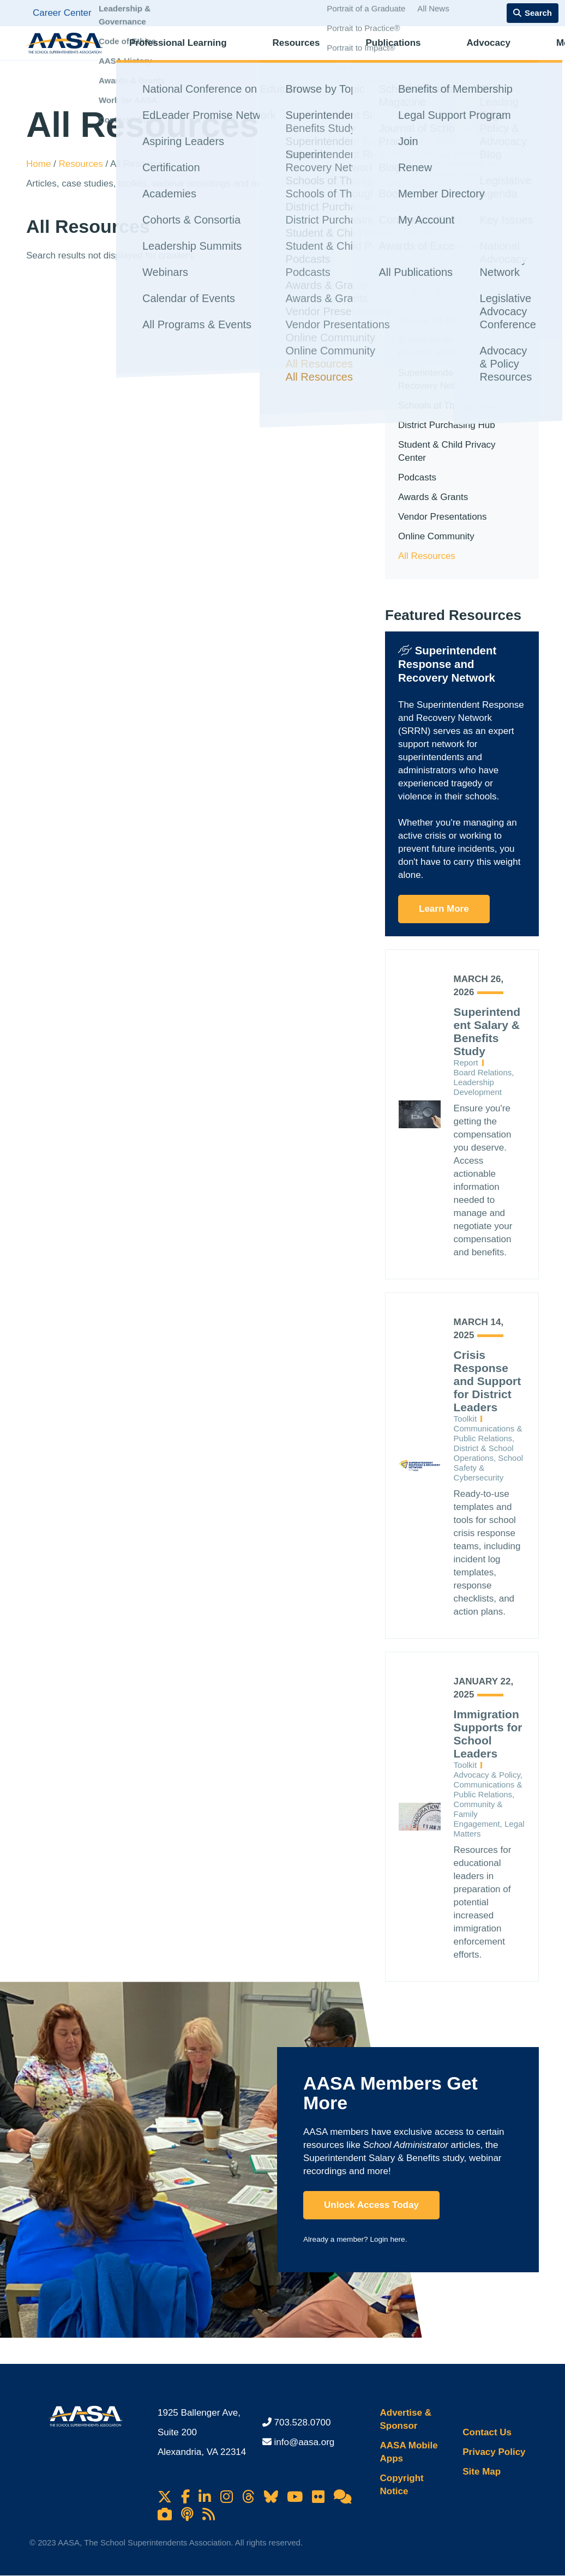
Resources (274, 52)
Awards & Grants (433, 497)
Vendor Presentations (442, 516)
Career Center (62, 13)
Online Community (436, 536)
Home (39, 164)
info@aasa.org (304, 2442)
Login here (387, 2239)
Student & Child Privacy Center (447, 451)
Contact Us (487, 2432)
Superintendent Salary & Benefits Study (448, 346)
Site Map (481, 2471)
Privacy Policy (493, 2452)
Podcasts (417, 477)
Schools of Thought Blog (448, 405)
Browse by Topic (431, 320)
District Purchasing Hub (446, 425)
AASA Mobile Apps (409, 2452)
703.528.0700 (302, 2422)
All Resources (426, 556)
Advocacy (425, 52)
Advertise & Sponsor (405, 2419)
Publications (350, 52)
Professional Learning (177, 52)
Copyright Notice (402, 2484)
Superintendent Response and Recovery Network (461, 379)
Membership (499, 52)
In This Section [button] (436, 291)
